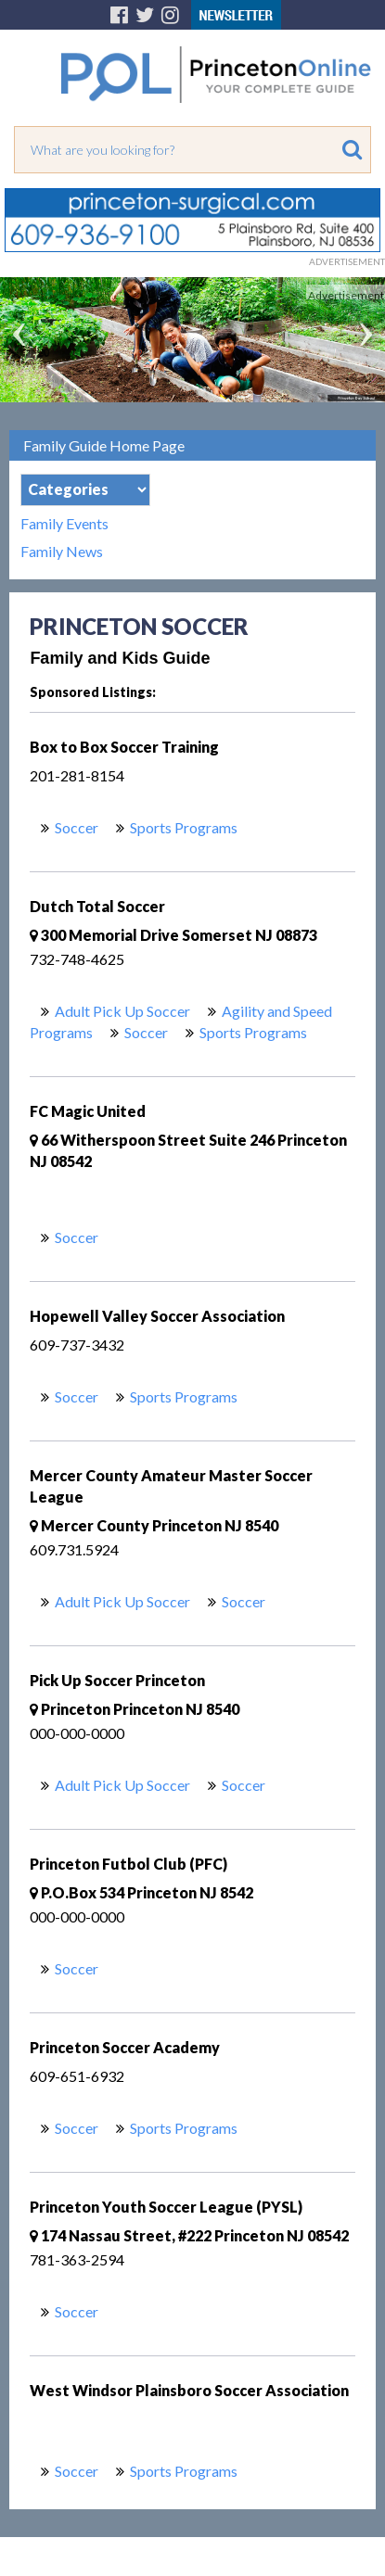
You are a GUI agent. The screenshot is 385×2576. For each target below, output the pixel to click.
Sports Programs (183, 827)
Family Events (64, 523)
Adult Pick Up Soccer (122, 1011)
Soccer (76, 827)
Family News (61, 551)
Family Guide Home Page (104, 445)
